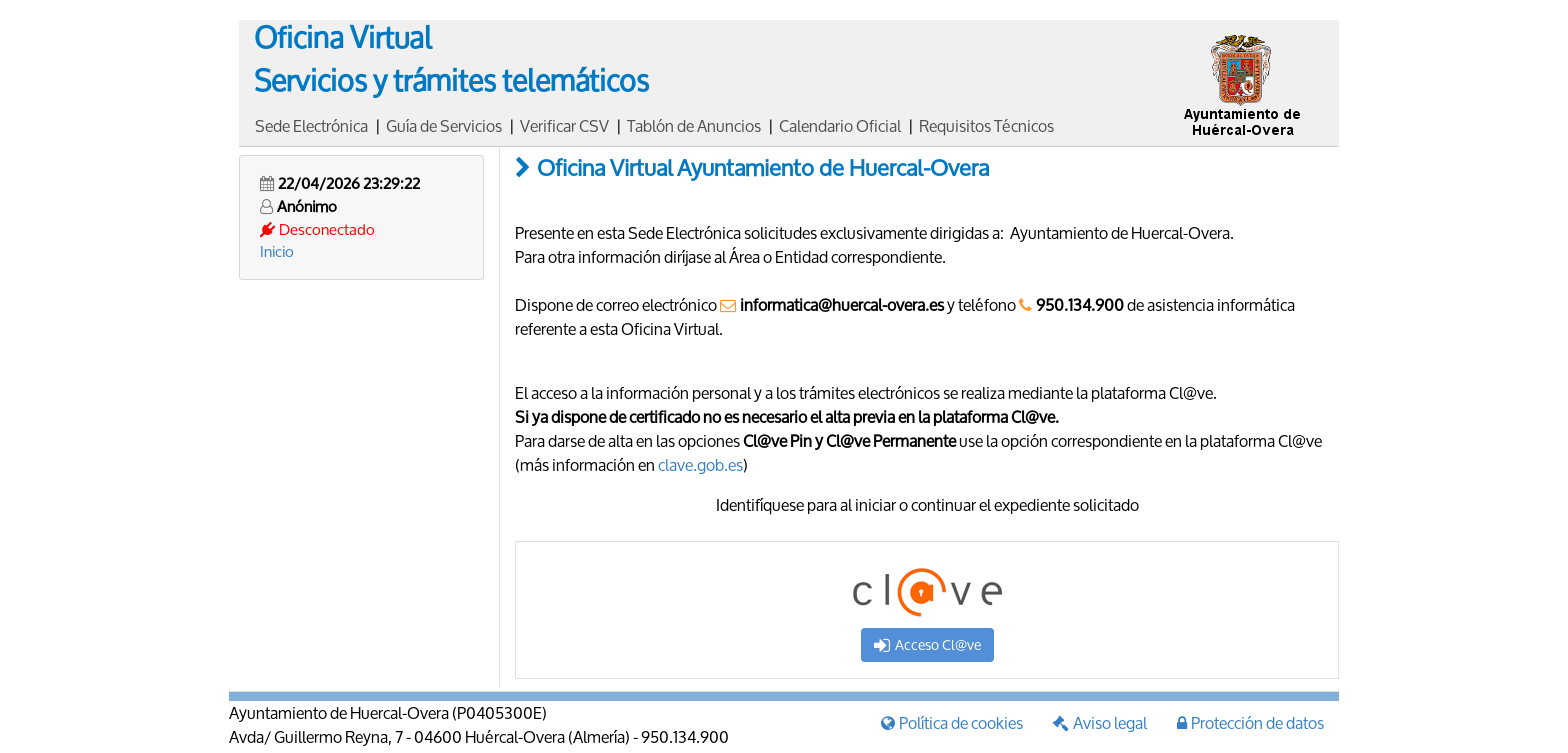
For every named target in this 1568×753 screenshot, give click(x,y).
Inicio (277, 251)
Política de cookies (952, 722)
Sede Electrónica (311, 125)
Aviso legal (1100, 722)
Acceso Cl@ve (927, 644)
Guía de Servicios (444, 125)
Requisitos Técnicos (986, 125)
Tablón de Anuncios (694, 125)
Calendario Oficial (840, 125)
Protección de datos (1250, 722)
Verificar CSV (564, 125)
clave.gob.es (700, 464)
